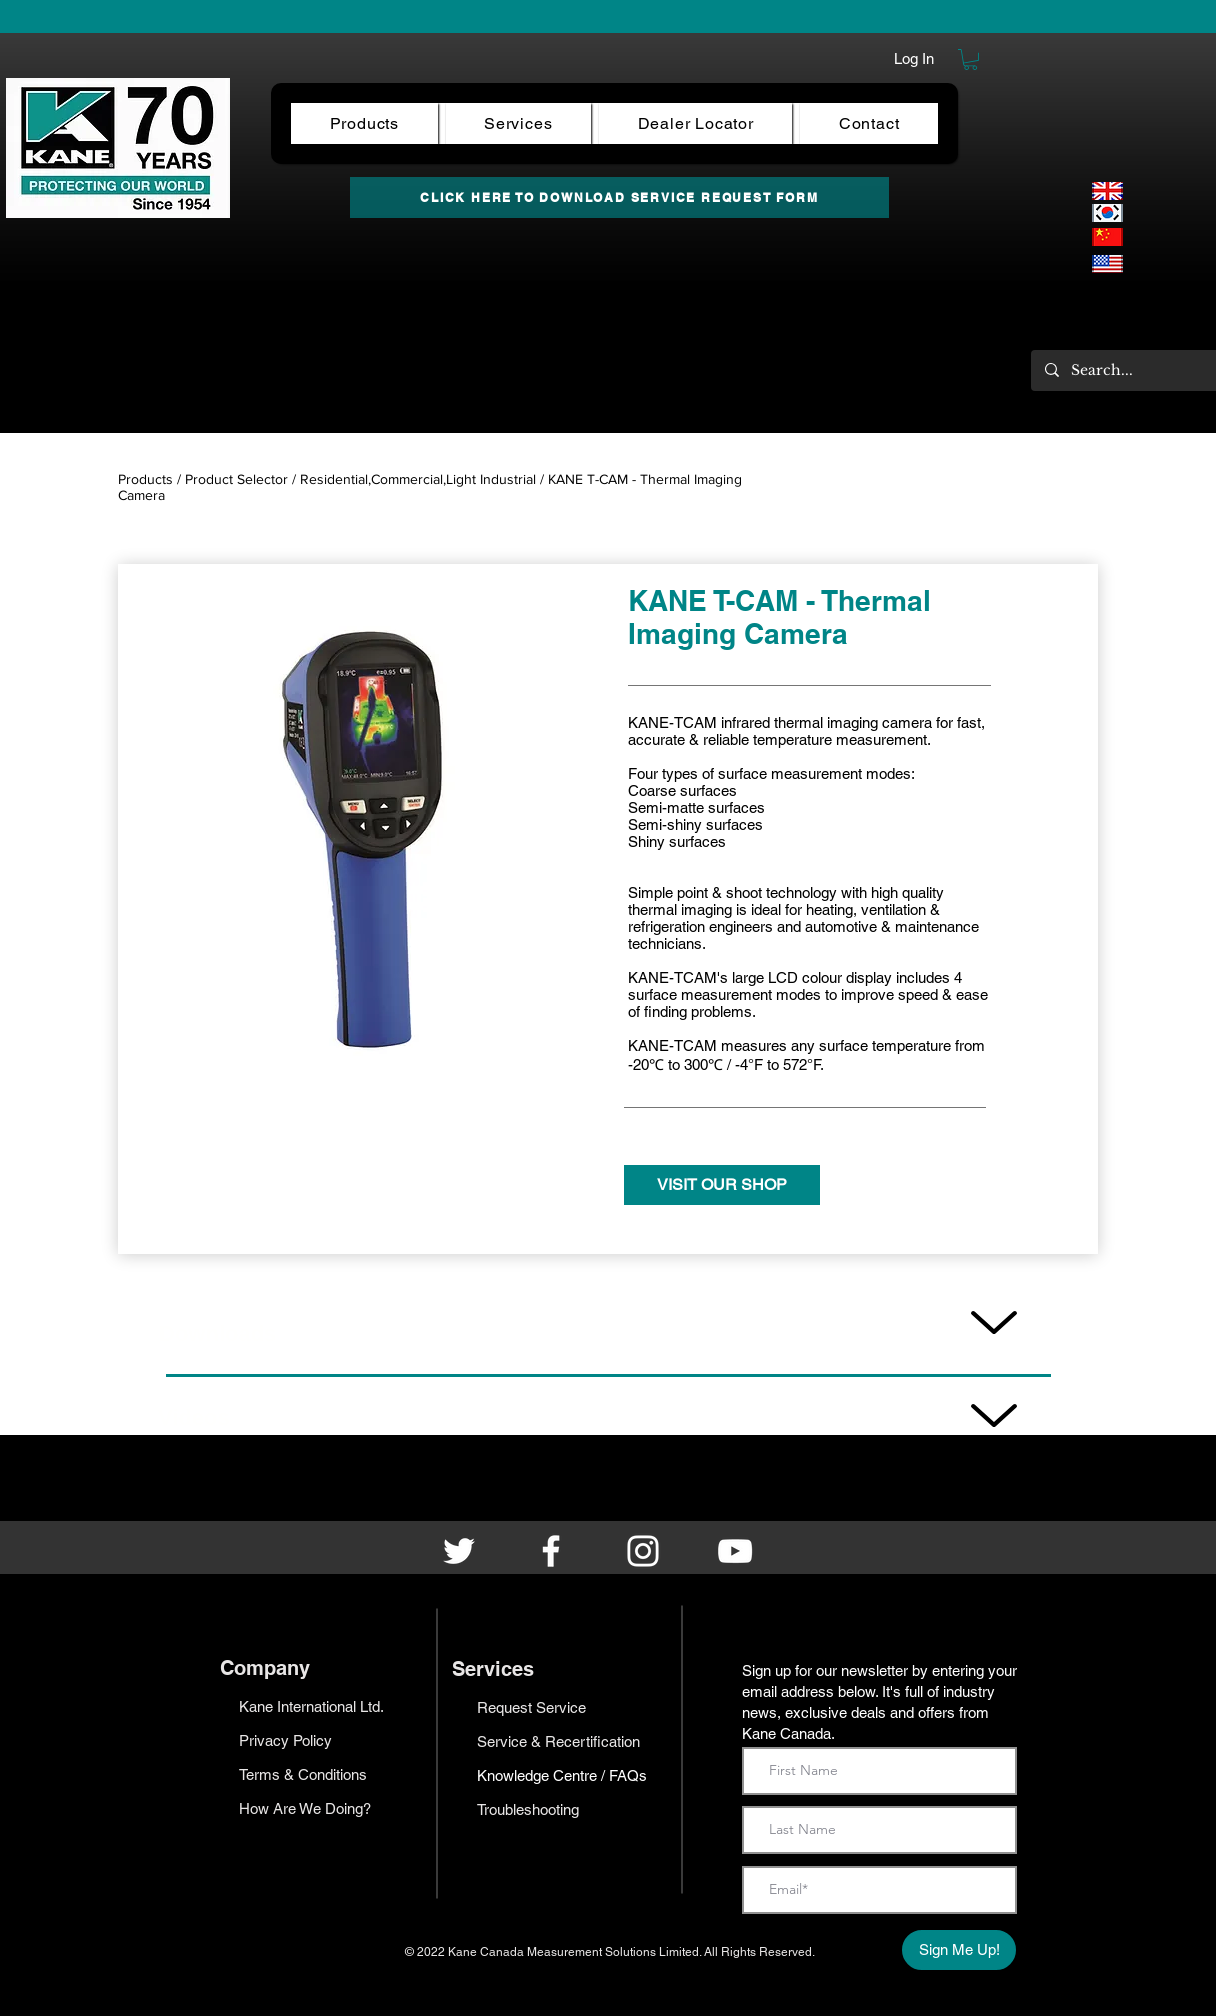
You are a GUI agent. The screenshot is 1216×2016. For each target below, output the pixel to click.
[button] (970, 59)
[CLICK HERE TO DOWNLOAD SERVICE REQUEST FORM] (619, 197)
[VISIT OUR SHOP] (722, 1185)
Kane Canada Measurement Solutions (553, 1952)
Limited (679, 1952)
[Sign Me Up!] (959, 1950)
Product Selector (236, 479)
